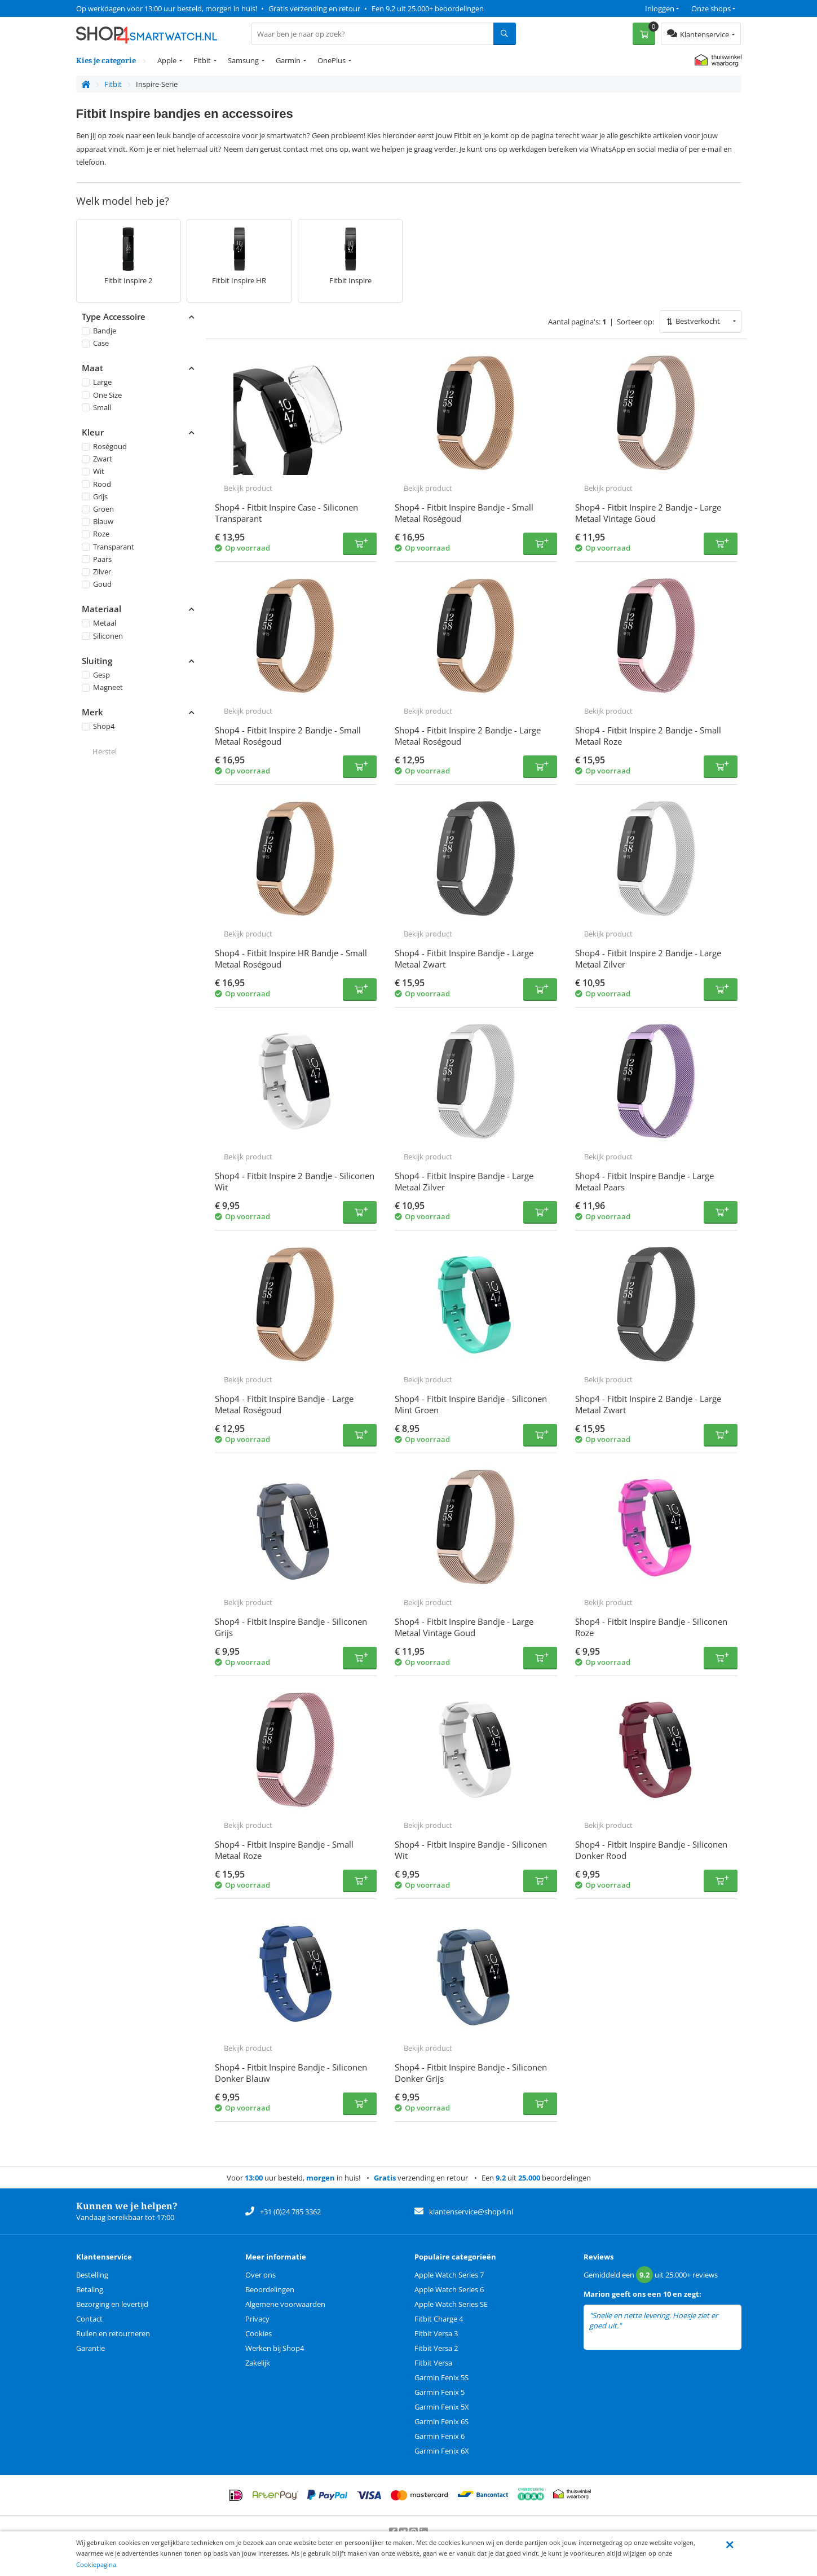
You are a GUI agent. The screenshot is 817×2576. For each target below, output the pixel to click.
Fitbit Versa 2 (436, 2348)
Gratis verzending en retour (314, 8)
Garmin (288, 60)
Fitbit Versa (433, 2363)
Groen (98, 509)
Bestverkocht (697, 321)
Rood (96, 483)
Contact (89, 2319)
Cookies (258, 2333)
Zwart (97, 459)
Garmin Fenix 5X (441, 2407)
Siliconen (102, 635)
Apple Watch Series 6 (449, 2289)
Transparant (108, 546)
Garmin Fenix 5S (441, 2377)
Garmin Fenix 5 (439, 2392)
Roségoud (104, 446)
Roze (95, 534)
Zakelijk (257, 2363)
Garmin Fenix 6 (439, 2436)
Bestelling (92, 2275)
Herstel (104, 751)
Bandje (99, 331)
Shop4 (98, 726)
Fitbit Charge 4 (438, 2319)
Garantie (90, 2348)
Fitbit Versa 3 (436, 2333)
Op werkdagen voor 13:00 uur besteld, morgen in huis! (166, 8)
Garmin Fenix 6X (441, 2451)
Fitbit (202, 60)
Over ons (260, 2275)
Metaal (99, 623)
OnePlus (331, 60)
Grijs (95, 496)
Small (96, 407)
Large (97, 382)
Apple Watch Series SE (451, 2304)
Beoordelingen (269, 2289)
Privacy (257, 2319)
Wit (93, 471)
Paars (97, 559)
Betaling (89, 2289)
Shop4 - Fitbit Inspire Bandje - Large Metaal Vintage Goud (464, 1627)
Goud (97, 584)
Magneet (102, 687)
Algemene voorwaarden (285, 2304)
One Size (102, 394)
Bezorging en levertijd (112, 2304)
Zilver (96, 571)
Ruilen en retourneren (113, 2333)
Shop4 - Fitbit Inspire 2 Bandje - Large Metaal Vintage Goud (648, 513)
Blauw (97, 521)
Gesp (96, 675)
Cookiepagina (96, 2564)
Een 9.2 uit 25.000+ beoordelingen (428, 8)
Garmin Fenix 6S (441, 2421)
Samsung (243, 60)
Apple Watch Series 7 (449, 2275)
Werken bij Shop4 (274, 2348)
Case (95, 343)
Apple (166, 60)
